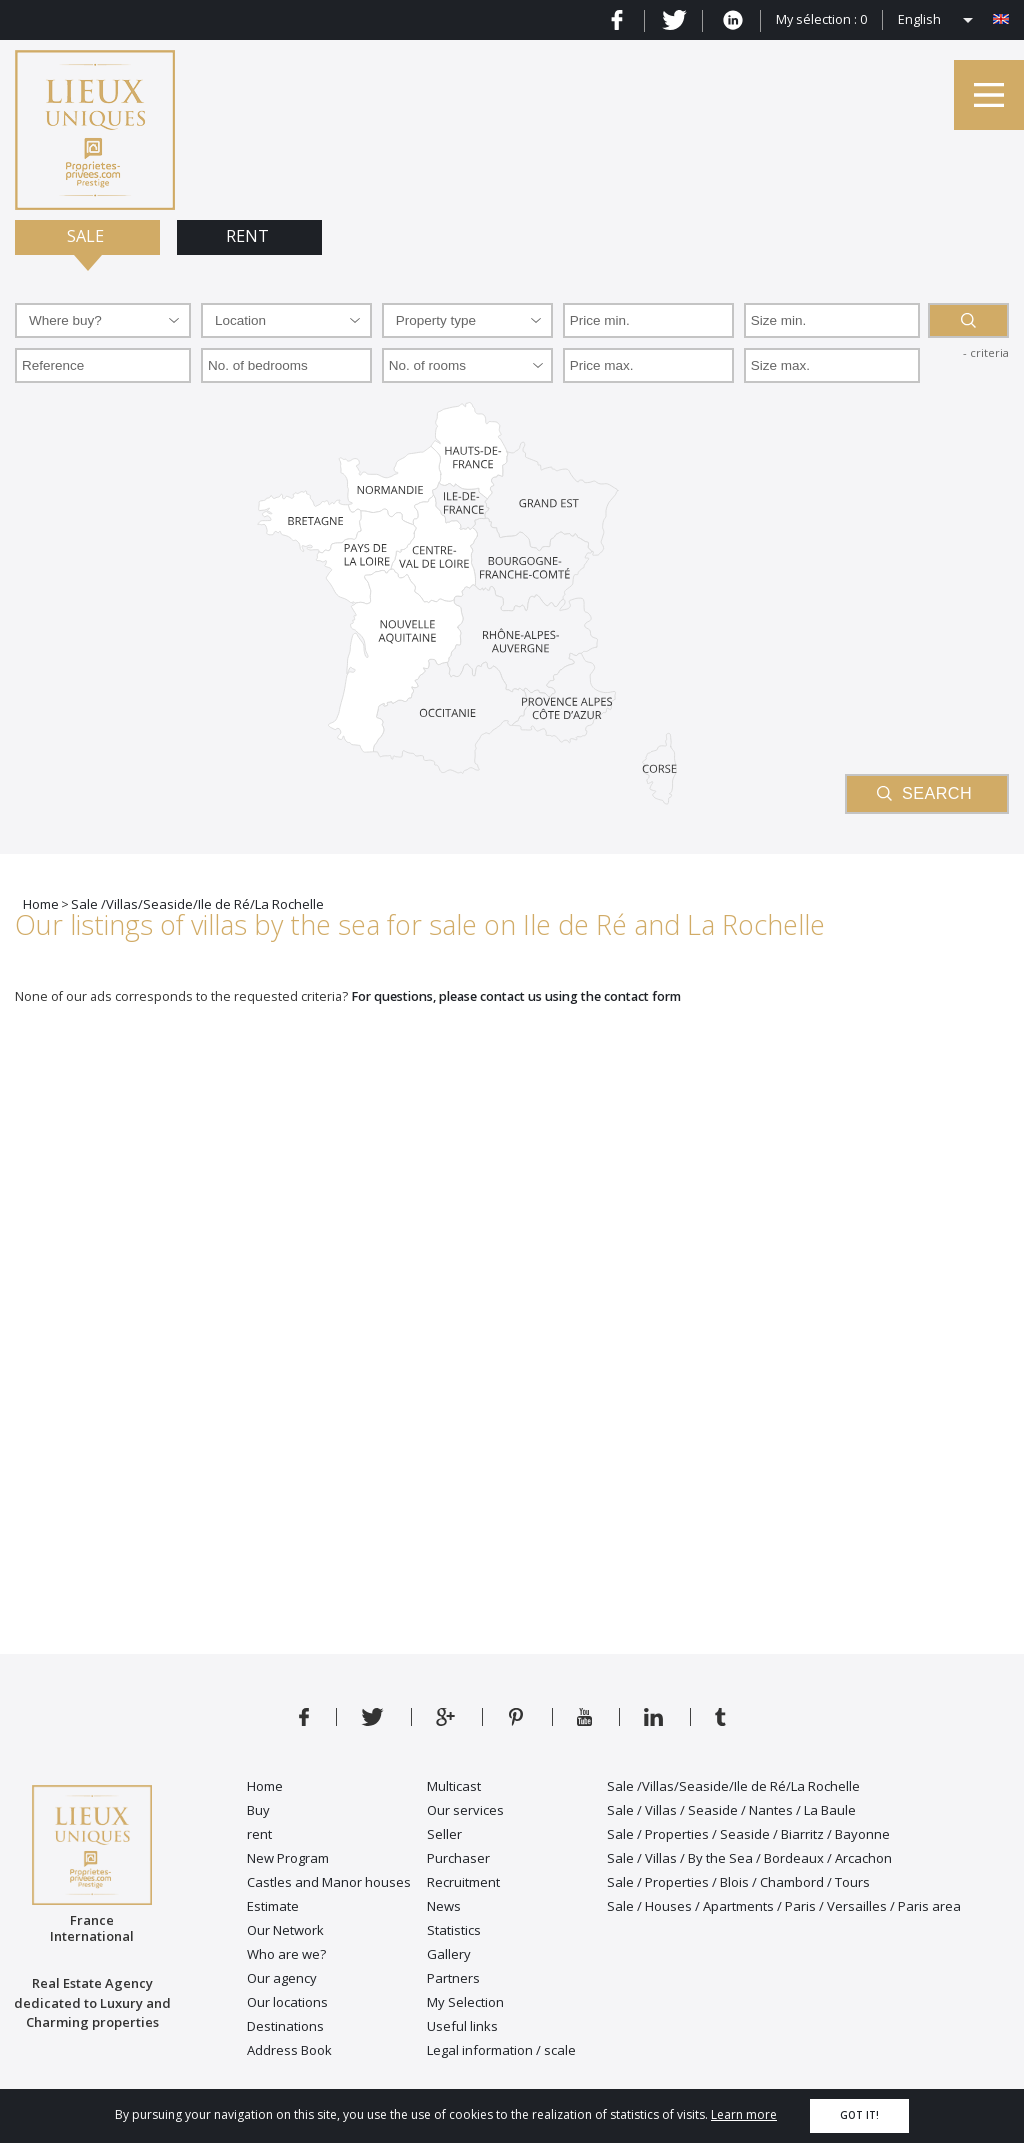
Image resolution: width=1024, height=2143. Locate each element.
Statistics (454, 1930)
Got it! (859, 2115)
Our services (465, 1810)
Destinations (285, 2026)
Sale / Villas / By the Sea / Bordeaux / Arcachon (749, 1858)
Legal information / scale (501, 2050)
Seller (444, 1834)
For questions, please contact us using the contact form (516, 996)
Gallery (449, 1954)
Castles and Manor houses (329, 1882)
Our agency (282, 1978)
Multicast (454, 1786)
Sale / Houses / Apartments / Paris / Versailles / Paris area (784, 1906)
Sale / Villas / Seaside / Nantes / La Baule (731, 1810)
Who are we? (286, 1954)
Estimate (273, 1906)
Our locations (287, 2002)
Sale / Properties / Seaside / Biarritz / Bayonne (748, 1834)
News (444, 1906)
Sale (87, 236)
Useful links (462, 2026)
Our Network (285, 1930)
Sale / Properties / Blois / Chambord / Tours (738, 1882)
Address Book (289, 2050)
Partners (453, 1978)
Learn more (744, 2114)
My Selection (465, 2002)
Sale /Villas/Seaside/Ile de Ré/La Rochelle (733, 1786)
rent (259, 1834)
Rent (249, 236)
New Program (288, 1858)
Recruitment (463, 1882)
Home (265, 1786)
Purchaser (458, 1858)
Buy (258, 1810)
